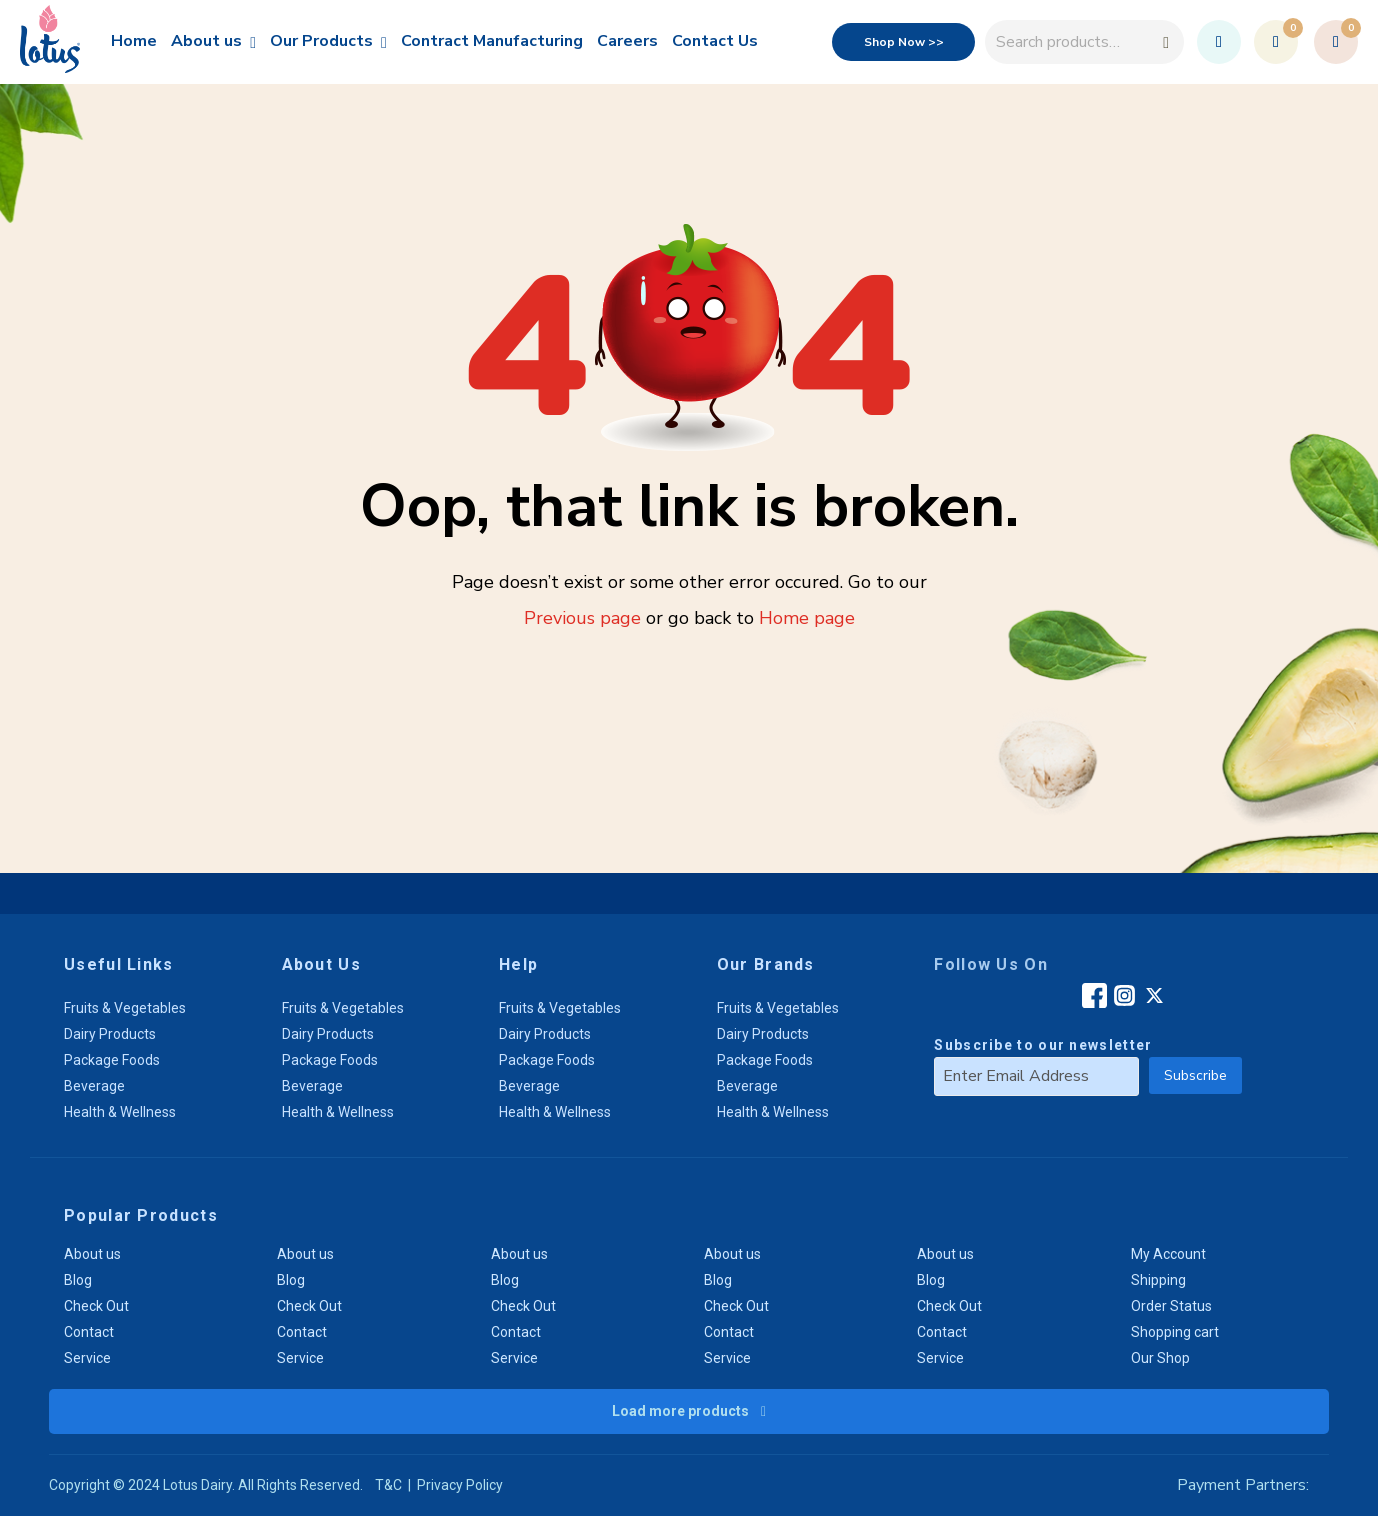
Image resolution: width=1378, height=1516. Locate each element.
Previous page (582, 618)
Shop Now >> (904, 42)
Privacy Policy (460, 1485)
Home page (807, 618)
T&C (388, 1485)
